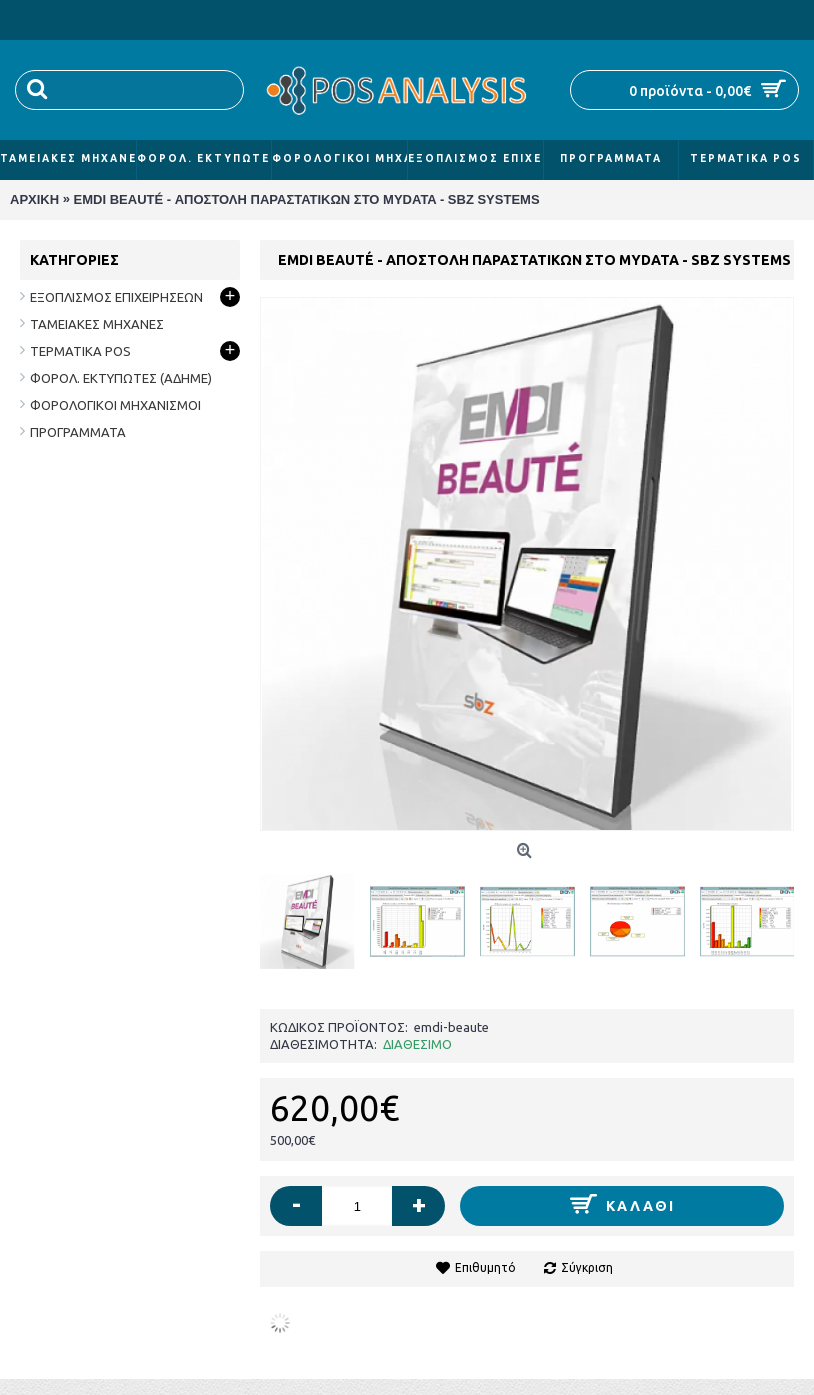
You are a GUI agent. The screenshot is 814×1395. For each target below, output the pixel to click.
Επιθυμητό (485, 1267)
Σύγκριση (587, 1267)
